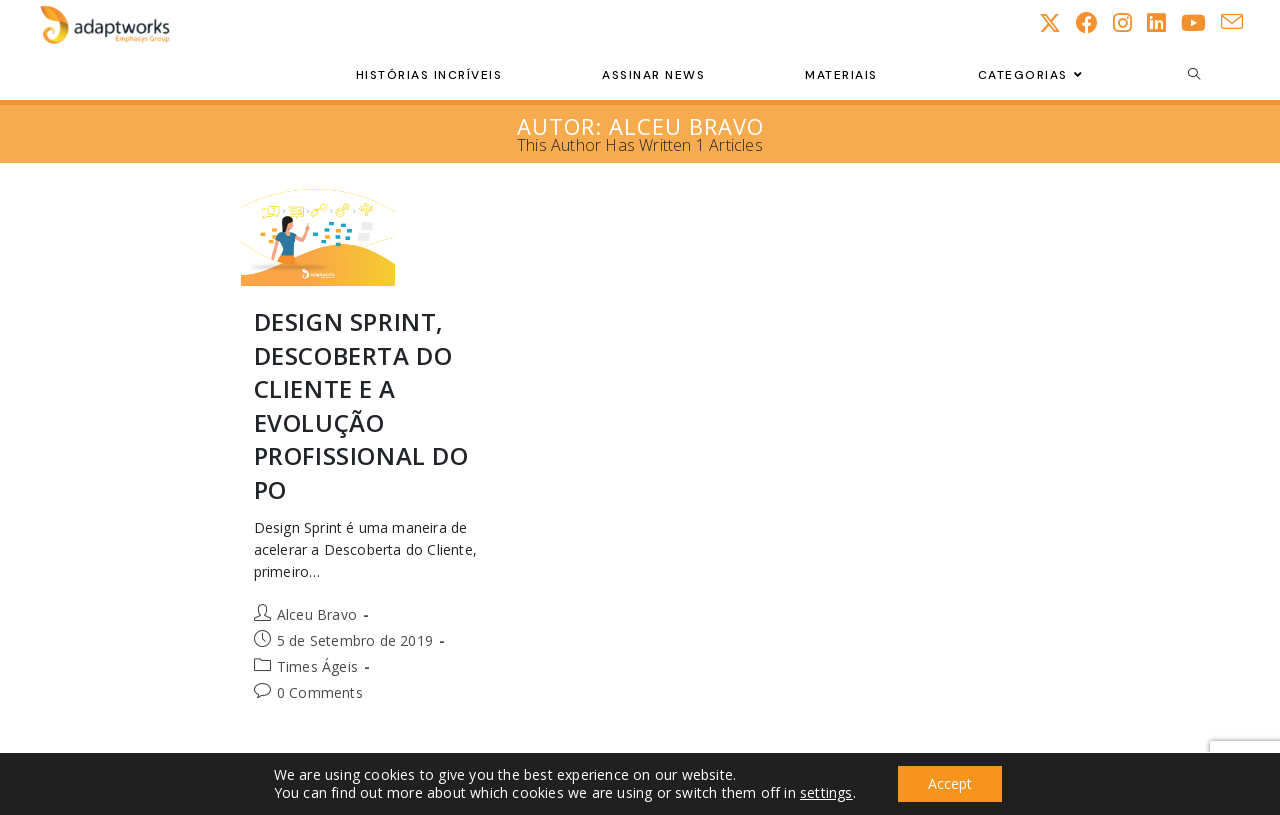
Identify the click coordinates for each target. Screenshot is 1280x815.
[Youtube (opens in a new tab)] (1201, 22)
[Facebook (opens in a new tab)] (1094, 22)
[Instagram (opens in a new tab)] (1130, 22)
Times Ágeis (317, 666)
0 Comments (320, 692)
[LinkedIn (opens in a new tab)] (1164, 22)
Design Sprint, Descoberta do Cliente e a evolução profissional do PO (361, 405)
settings (826, 793)
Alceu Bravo (317, 614)
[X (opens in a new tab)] (1057, 22)
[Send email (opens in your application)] (1239, 22)
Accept (950, 783)
